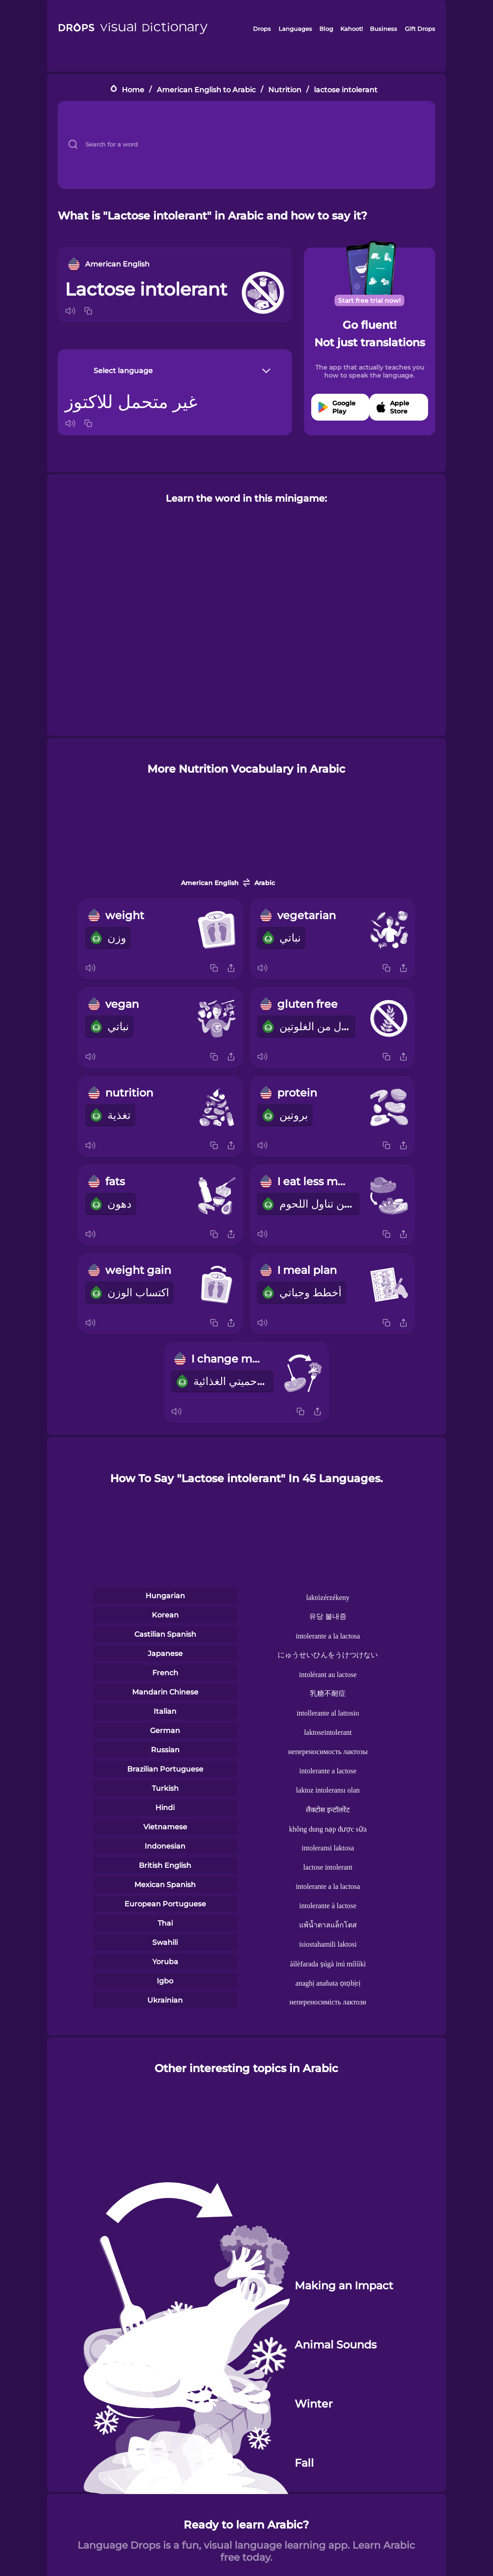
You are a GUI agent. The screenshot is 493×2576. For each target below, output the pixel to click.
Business (383, 28)
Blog (326, 28)
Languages (295, 28)
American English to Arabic (206, 89)
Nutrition (284, 89)
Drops (262, 28)
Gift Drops (420, 28)
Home (133, 89)
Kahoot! (351, 28)
